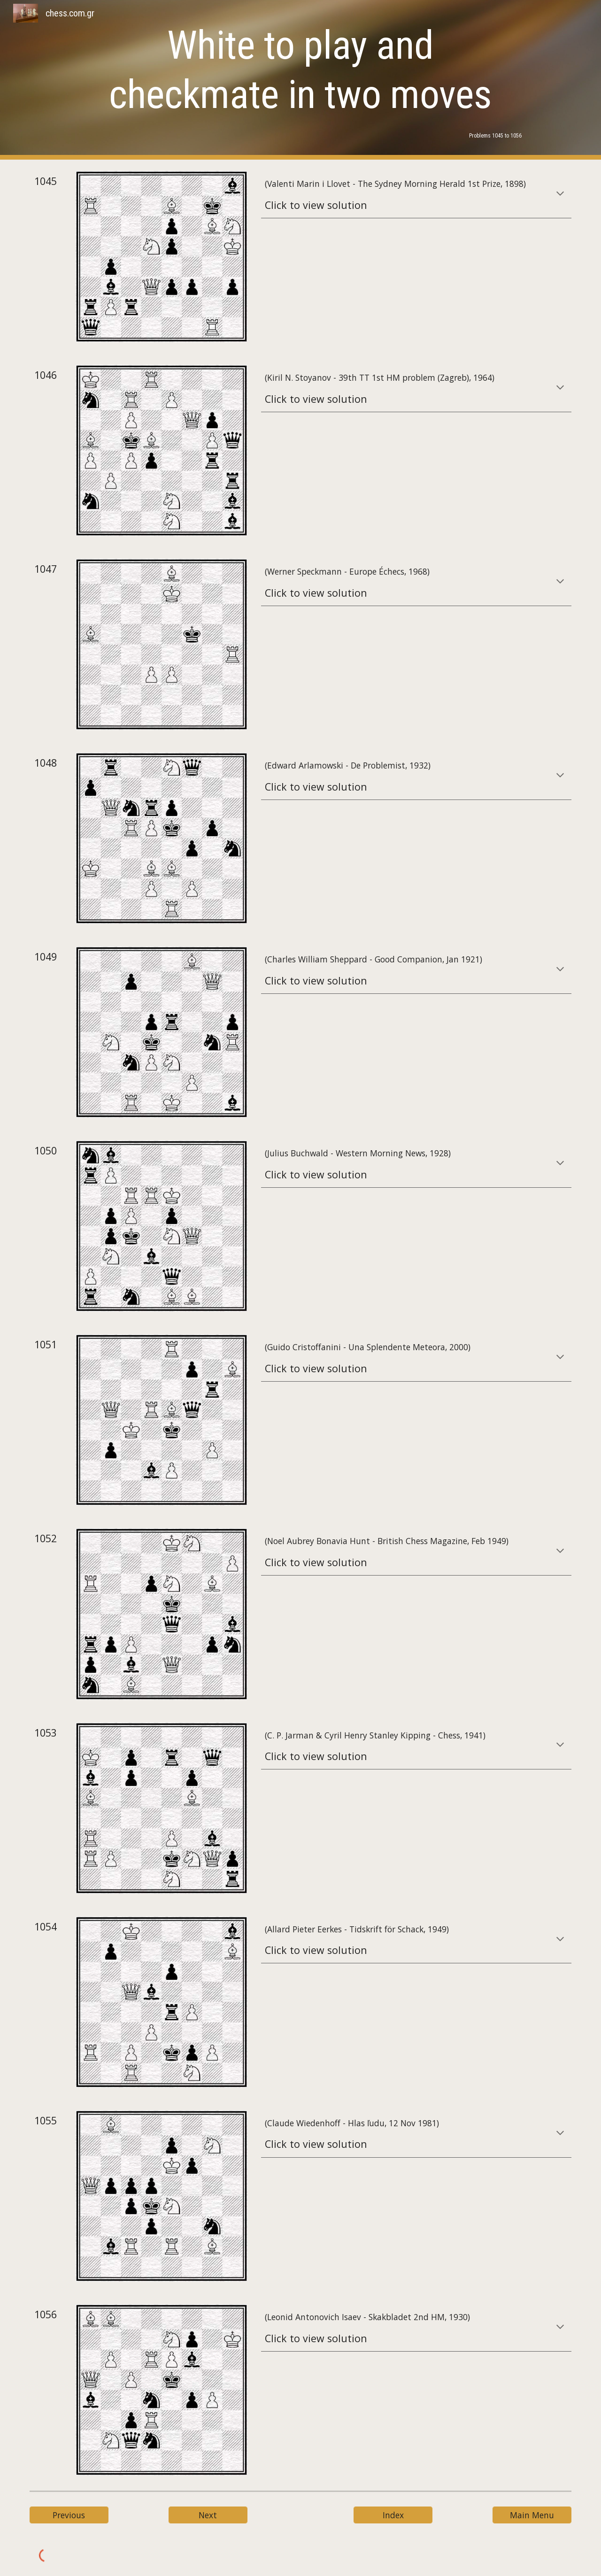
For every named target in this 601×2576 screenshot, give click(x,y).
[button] (560, 194)
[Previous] (69, 2514)
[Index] (393, 2514)
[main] (300, 70)
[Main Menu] (532, 2514)
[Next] (208, 2514)
